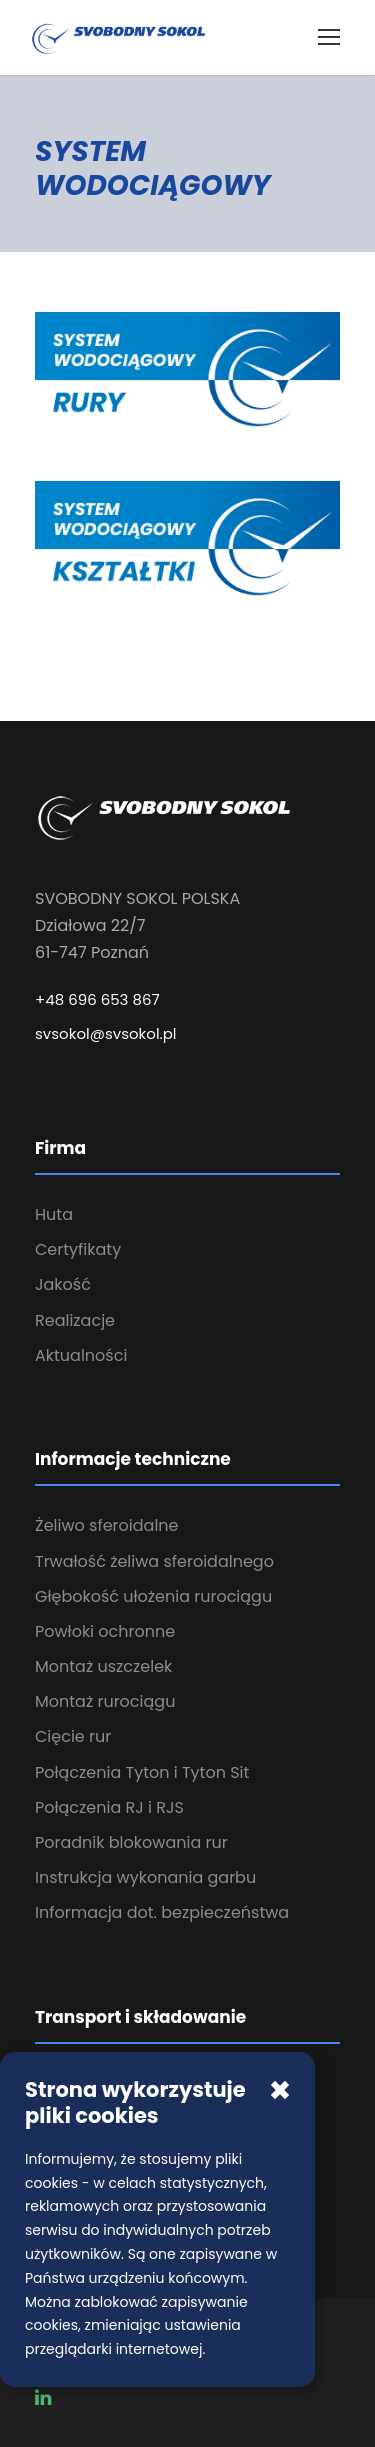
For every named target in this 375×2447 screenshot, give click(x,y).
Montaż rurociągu (105, 1701)
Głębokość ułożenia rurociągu (153, 1596)
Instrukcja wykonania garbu (145, 1877)
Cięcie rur (73, 1736)
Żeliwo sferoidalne (107, 1525)
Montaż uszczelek (103, 1666)
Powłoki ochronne (105, 1631)
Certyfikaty (78, 1249)
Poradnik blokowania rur (131, 1842)
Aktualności (81, 1355)
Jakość (63, 1284)
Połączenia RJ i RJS (109, 1807)
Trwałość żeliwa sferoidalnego (154, 1561)
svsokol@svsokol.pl (106, 1033)
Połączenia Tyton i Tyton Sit (142, 1772)
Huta (54, 1214)
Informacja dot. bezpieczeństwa (162, 1912)
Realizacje (75, 1320)
